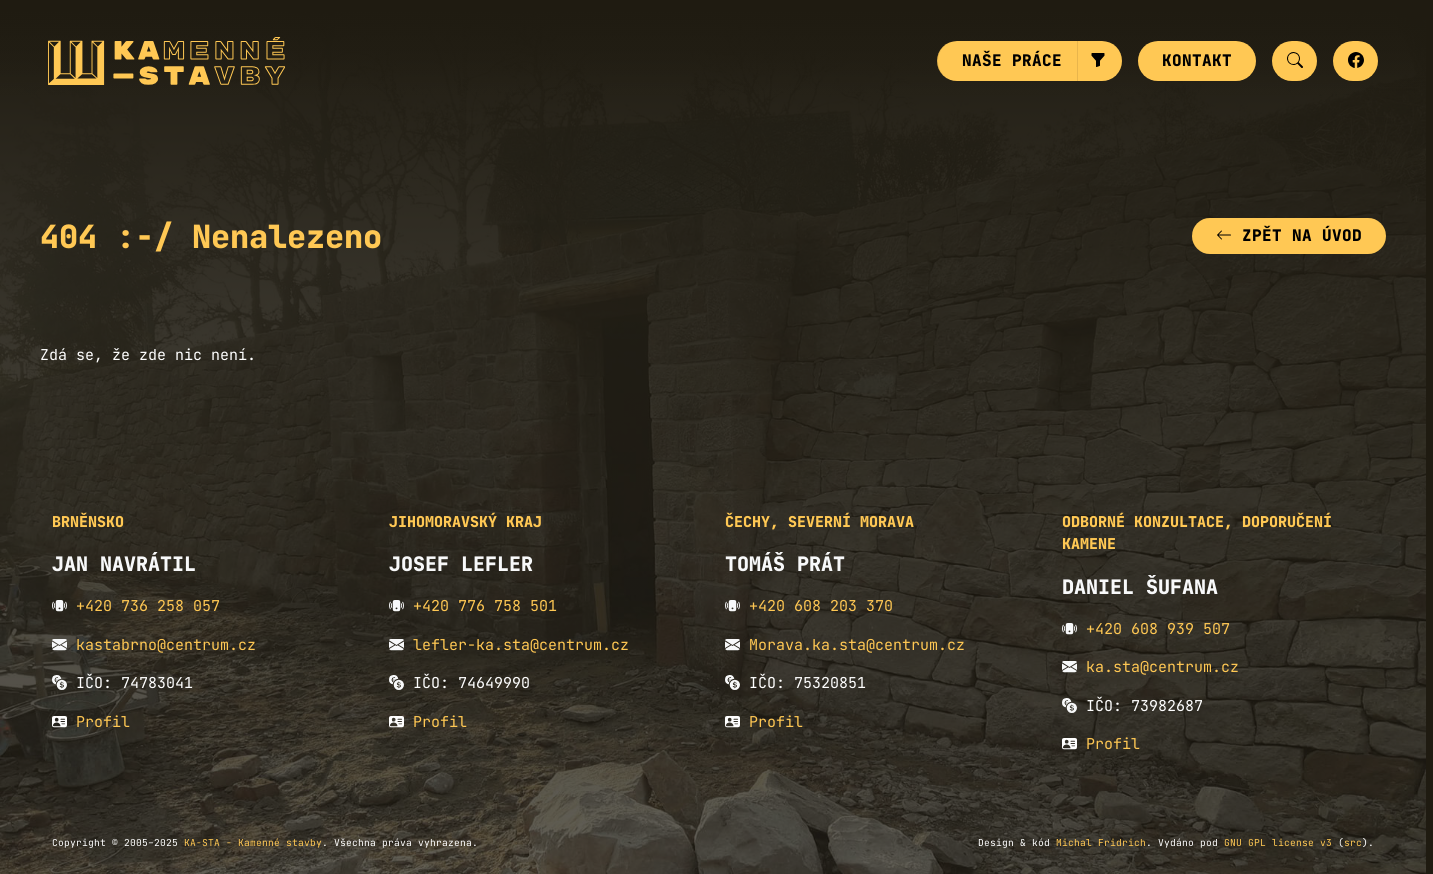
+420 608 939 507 (1158, 629)
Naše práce (1012, 60)
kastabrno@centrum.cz (166, 645)
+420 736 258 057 (148, 606)
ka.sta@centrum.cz (1162, 667)
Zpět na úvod (1289, 235)
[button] (1099, 61)
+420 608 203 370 (821, 606)
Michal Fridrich (1101, 842)
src (1353, 842)
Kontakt (1197, 60)
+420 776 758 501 (485, 606)
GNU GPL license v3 (1278, 842)
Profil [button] (103, 722)
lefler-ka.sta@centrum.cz (521, 645)
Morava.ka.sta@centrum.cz (857, 645)
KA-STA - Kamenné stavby (253, 842)
